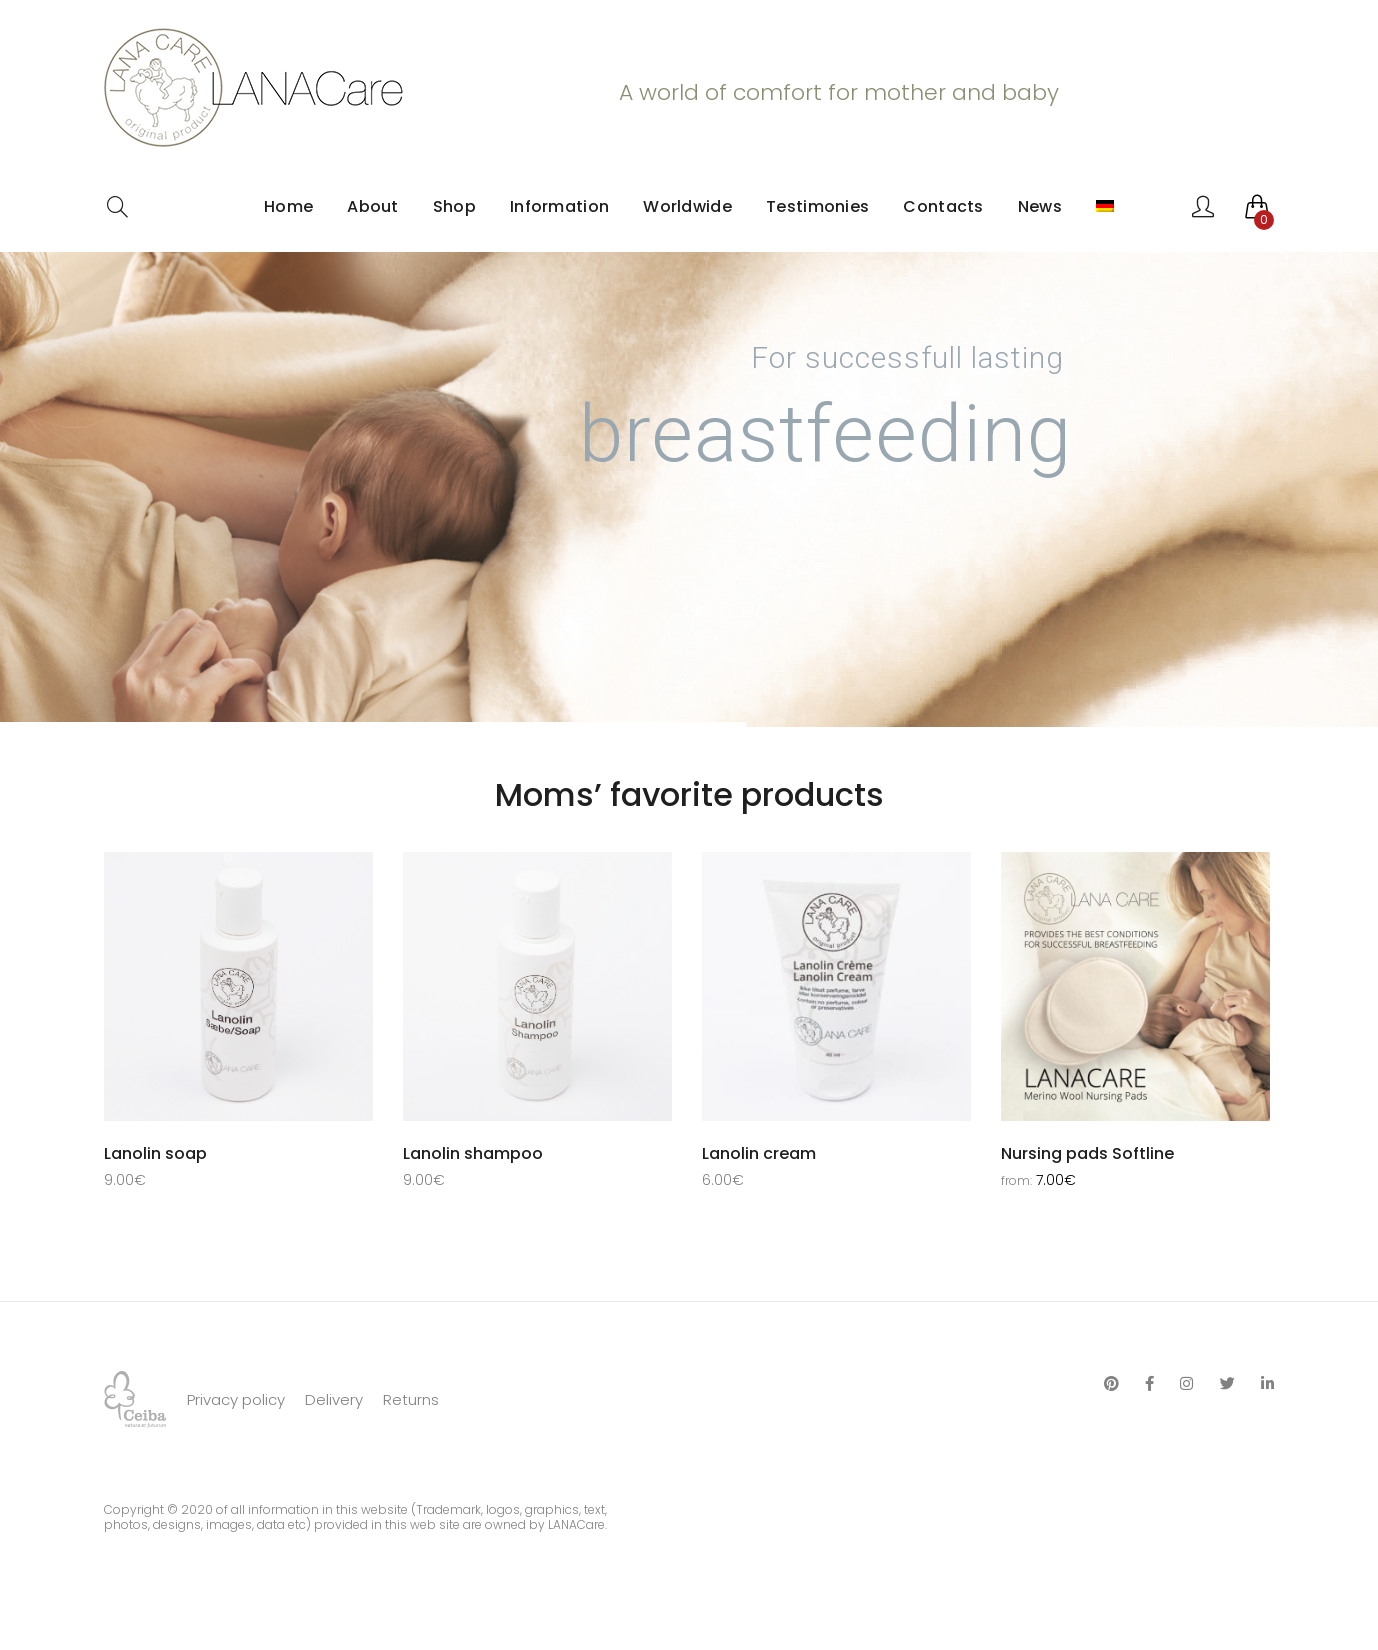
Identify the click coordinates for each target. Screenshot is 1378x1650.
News (1040, 206)
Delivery (334, 1447)
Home (288, 206)
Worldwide (687, 206)
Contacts (943, 206)
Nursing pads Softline (1087, 1153)
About (373, 206)
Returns (411, 1447)
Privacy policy (236, 1447)
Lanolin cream (759, 1153)
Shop (454, 206)
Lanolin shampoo (473, 1153)
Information (559, 206)
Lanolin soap (155, 1153)
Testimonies (817, 206)
